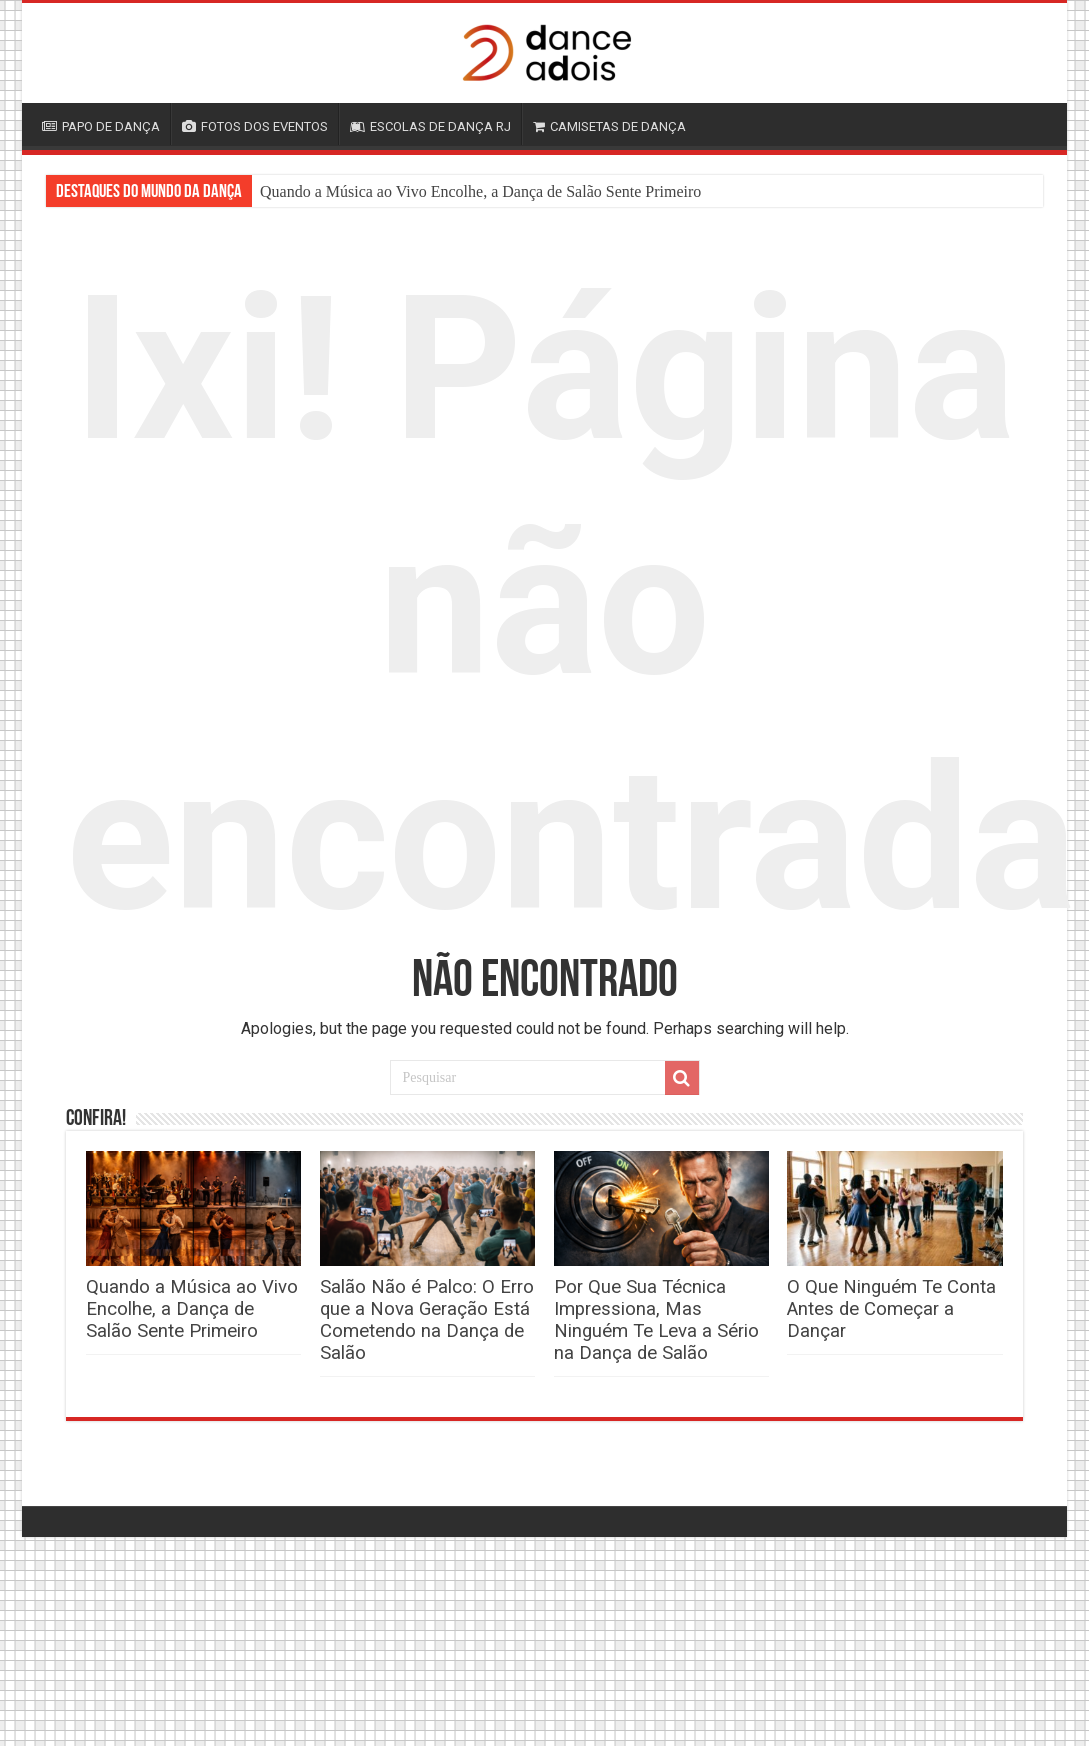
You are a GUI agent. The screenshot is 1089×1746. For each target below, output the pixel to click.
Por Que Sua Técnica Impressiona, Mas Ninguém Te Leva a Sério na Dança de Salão (656, 1320)
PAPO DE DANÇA (101, 126)
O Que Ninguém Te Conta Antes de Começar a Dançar (891, 1309)
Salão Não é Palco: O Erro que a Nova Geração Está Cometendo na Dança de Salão (427, 1320)
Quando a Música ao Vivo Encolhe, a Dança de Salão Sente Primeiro (480, 191)
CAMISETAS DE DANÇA (609, 126)
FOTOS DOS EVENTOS (255, 126)
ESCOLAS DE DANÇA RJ (430, 126)
